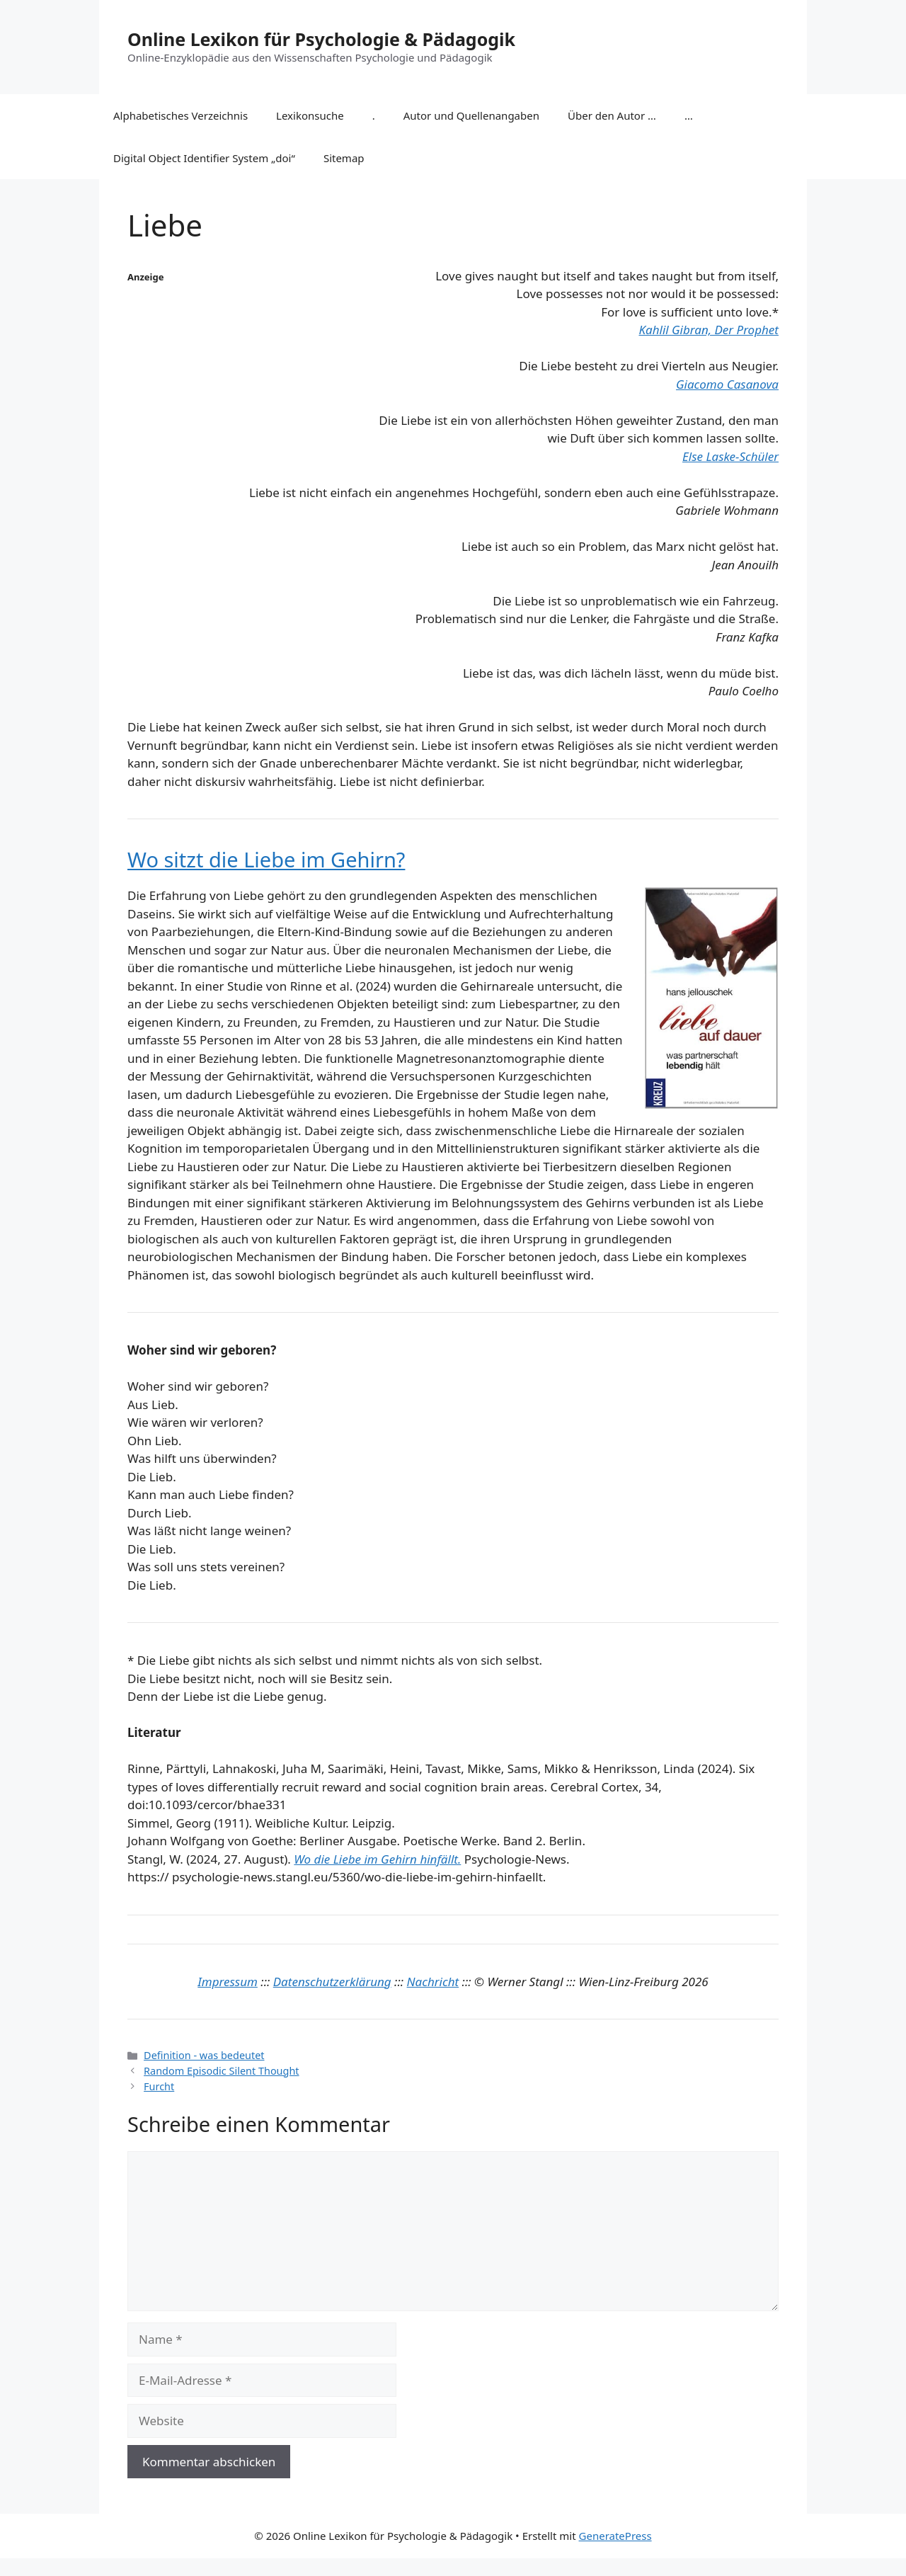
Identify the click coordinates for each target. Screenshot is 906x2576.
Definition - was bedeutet (204, 2055)
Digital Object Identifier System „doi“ (204, 158)
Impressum (227, 1981)
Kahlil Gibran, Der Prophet (708, 329)
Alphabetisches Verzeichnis (180, 115)
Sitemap (344, 158)
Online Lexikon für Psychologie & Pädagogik (321, 39)
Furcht (159, 2086)
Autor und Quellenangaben (471, 115)
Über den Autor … (612, 115)
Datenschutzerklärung (332, 1981)
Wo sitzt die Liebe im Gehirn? (266, 859)
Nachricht (433, 1981)
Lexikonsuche (310, 115)
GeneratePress (615, 2536)
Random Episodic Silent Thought (221, 2071)
